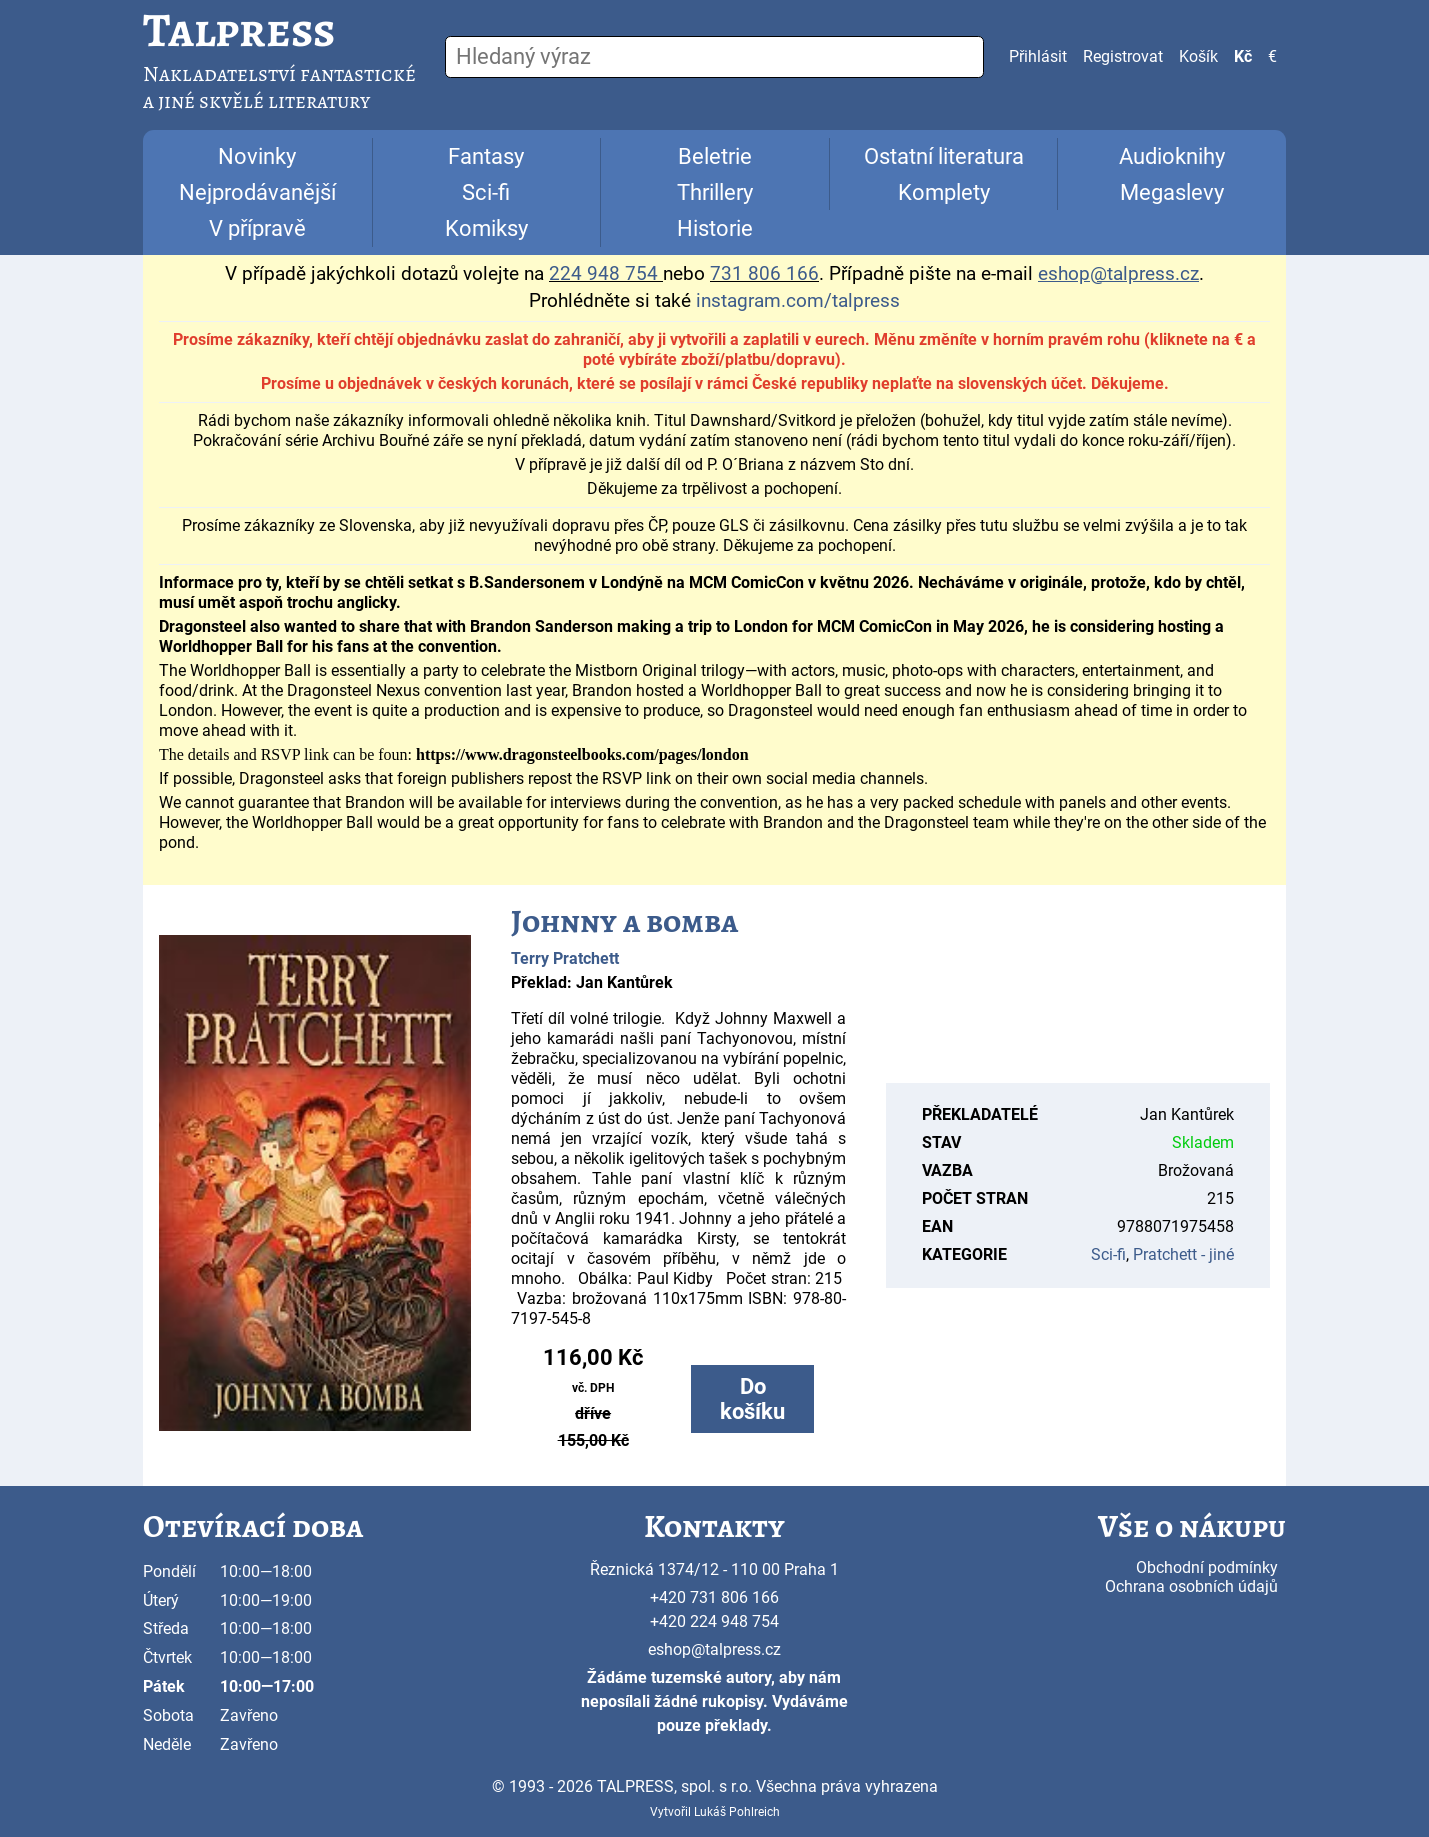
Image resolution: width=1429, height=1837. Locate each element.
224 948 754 (603, 274)
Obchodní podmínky (1207, 1567)
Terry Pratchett (565, 958)
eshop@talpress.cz (714, 1649)
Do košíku (752, 1399)
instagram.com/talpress (798, 301)
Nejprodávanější (257, 192)
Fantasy (486, 156)
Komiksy (486, 228)
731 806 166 (764, 274)
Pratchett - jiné (1183, 1254)
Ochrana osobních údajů (1191, 1586)
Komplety (944, 192)
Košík (1198, 56)
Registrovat (1123, 56)
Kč (1243, 56)
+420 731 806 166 (714, 1597)
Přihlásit (1038, 56)
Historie (715, 228)
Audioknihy (1172, 156)
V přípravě (257, 228)
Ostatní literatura (944, 156)
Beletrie (715, 156)
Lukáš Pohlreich (737, 1812)
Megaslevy (1172, 192)
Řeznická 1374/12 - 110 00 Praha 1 (714, 1569)
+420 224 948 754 (714, 1621)
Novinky (257, 156)
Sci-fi (486, 192)
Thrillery (715, 192)
